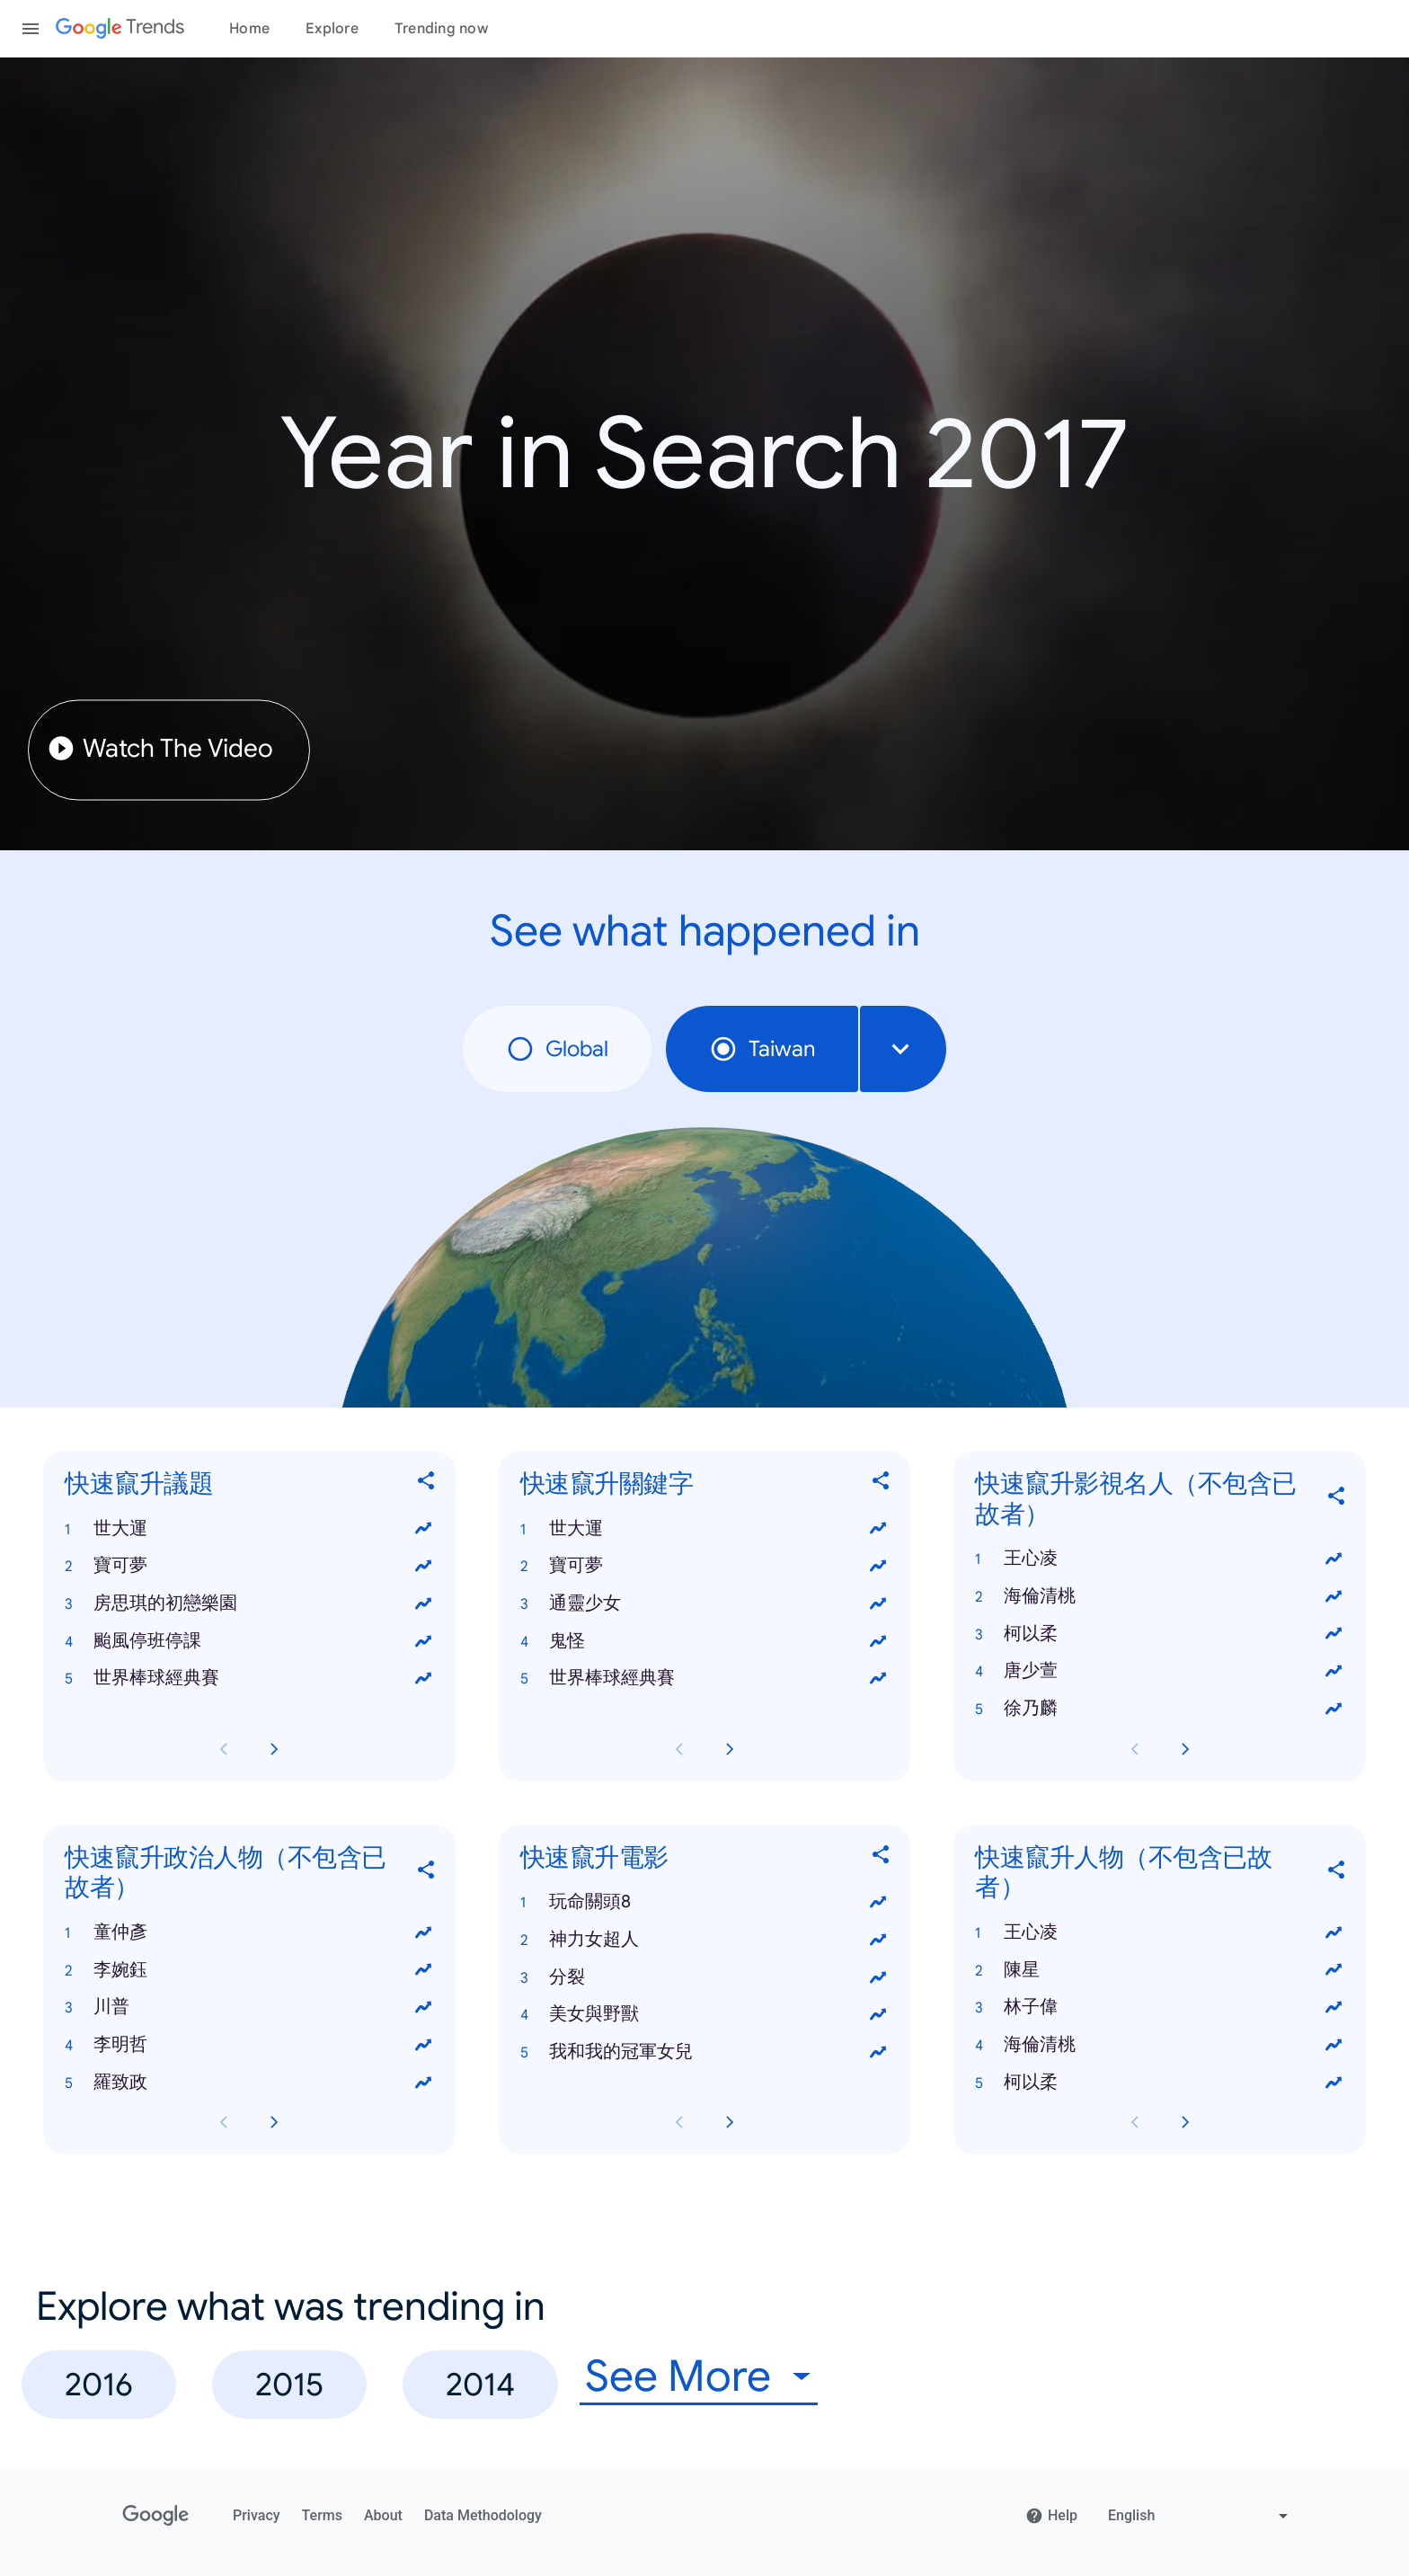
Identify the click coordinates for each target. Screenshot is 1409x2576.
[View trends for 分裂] (878, 1977)
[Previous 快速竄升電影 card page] (679, 2123)
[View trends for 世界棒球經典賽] (423, 1679)
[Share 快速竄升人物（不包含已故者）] (1337, 1873)
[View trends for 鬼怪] (878, 1641)
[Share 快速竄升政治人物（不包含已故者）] (427, 1873)
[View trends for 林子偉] (1333, 2007)
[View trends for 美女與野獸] (878, 2015)
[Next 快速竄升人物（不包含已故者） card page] (1185, 2123)
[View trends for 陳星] (1333, 1970)
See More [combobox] (678, 2376)
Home (249, 29)
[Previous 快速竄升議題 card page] (223, 1749)
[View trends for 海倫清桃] (1333, 1596)
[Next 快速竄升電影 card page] (729, 2123)
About (383, 2515)
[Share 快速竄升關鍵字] (881, 1484)
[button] (249, 1529)
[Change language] (1200, 2516)
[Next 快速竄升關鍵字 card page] (729, 1749)
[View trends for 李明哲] (423, 2045)
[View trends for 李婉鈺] (423, 1970)
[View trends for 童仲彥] (423, 1932)
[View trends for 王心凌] (1333, 1558)
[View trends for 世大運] (423, 1529)
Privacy (256, 2515)
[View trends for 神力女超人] (878, 1939)
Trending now (441, 29)
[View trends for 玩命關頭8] (878, 1902)
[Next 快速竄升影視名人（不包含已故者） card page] (1185, 1749)
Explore (332, 29)
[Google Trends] (120, 28)
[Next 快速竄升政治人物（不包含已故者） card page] (274, 2123)
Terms (322, 2515)
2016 (99, 2384)
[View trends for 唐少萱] (1333, 1671)
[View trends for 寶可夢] (423, 1566)
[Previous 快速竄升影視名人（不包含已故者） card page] (1134, 1749)
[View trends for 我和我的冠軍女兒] (878, 2052)
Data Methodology (483, 2515)
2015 (289, 2384)
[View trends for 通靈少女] (878, 1603)
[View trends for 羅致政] (423, 2082)
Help (1051, 2516)
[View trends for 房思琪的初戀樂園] (423, 1603)
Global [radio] (557, 1049)
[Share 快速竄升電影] (881, 1857)
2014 (480, 2384)
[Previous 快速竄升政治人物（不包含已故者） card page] (223, 2123)
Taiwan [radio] (762, 1049)
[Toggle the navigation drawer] (30, 28)
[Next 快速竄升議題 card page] (274, 1749)
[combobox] (903, 1049)
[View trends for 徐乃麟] (1333, 1708)
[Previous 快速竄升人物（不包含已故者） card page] (1134, 2123)
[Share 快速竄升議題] (427, 1484)
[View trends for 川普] (423, 2007)
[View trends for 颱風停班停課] (423, 1641)
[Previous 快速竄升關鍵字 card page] (679, 1749)
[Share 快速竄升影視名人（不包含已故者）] (1337, 1499)
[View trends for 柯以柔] (1333, 1634)
